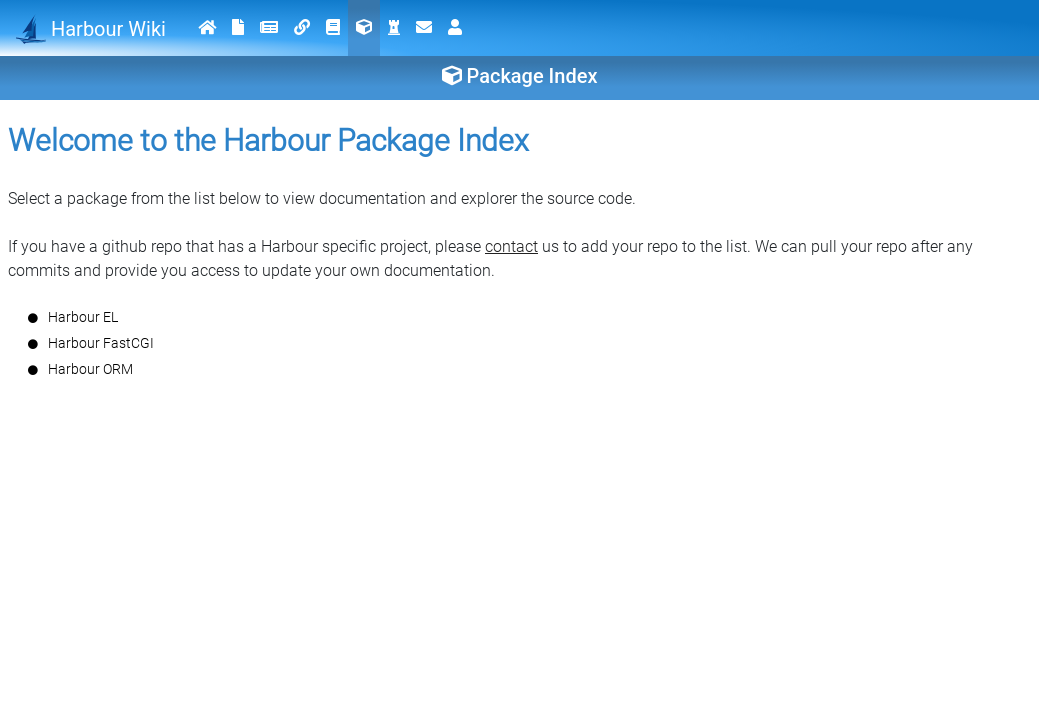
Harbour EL (83, 317)
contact (511, 246)
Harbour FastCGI (101, 343)
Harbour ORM (90, 369)
